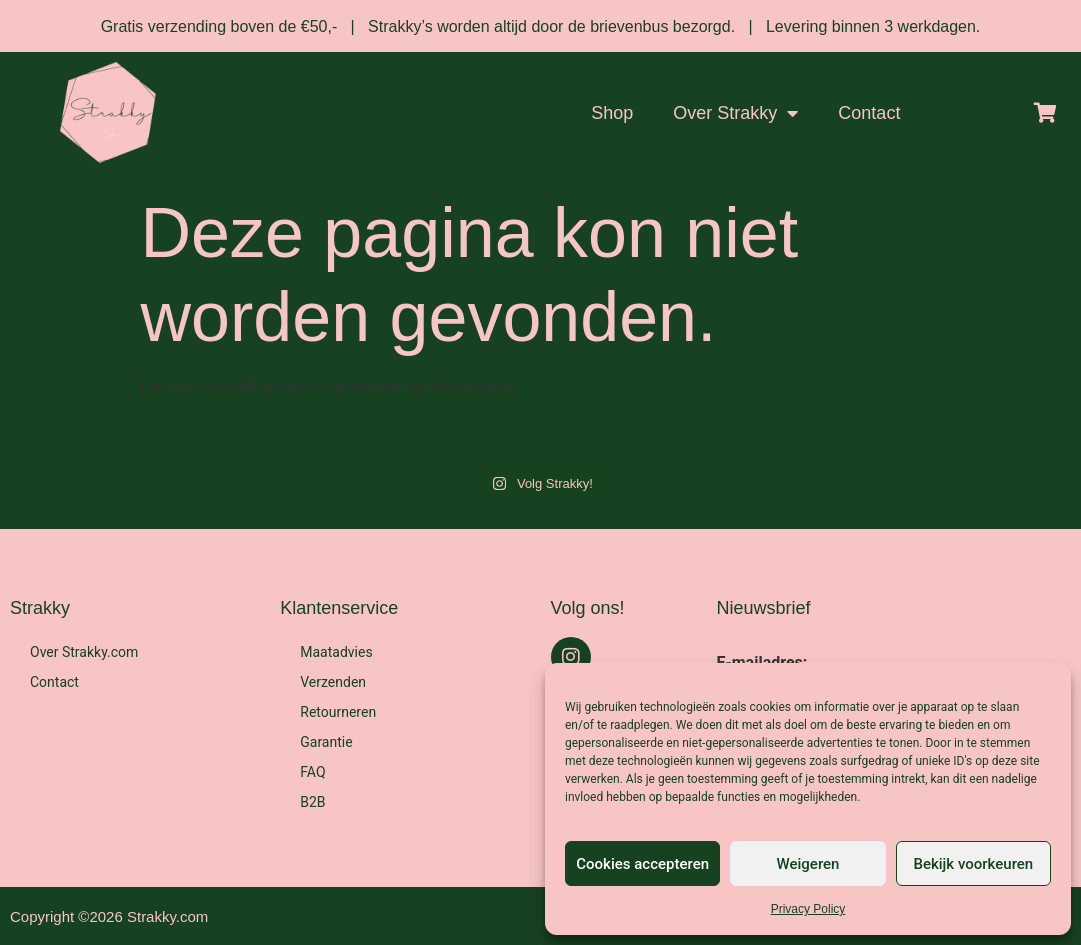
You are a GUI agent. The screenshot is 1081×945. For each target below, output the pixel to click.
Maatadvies (336, 652)
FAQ (312, 772)
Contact (869, 113)
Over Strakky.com (84, 652)
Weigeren (808, 864)
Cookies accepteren (642, 864)
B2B (312, 802)
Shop (612, 113)
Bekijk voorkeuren (973, 864)
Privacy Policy (808, 909)
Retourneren (338, 712)
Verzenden (333, 682)
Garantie (326, 742)
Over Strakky (735, 113)
